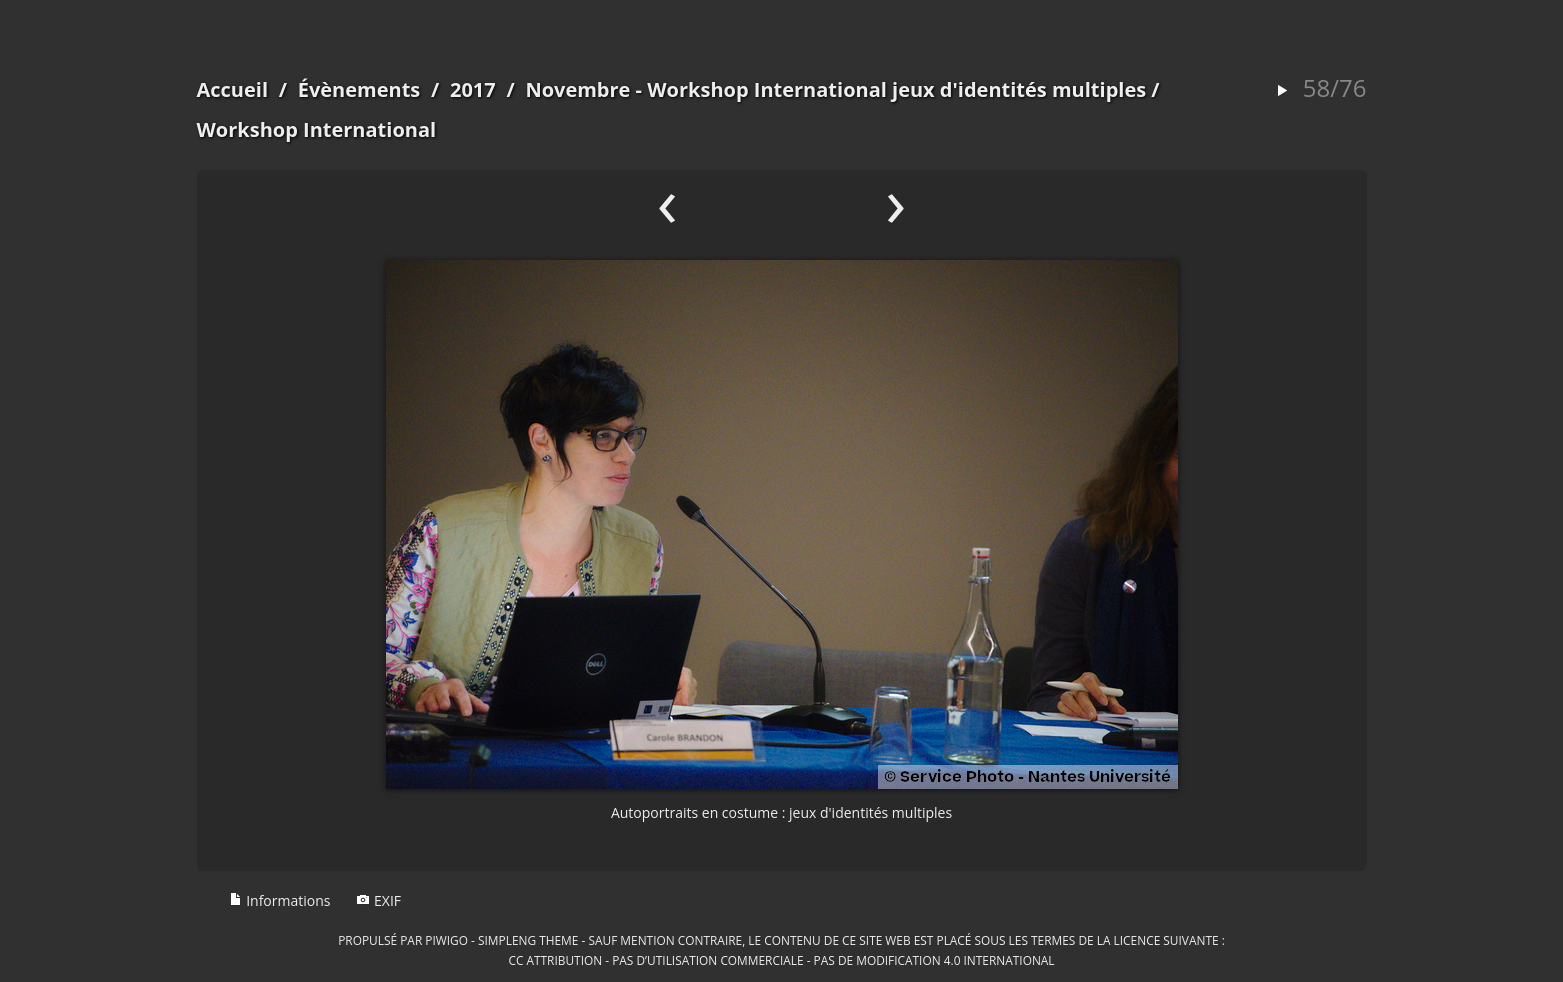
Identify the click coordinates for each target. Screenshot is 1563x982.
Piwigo (446, 940)
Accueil (233, 89)
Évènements (359, 89)
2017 (473, 89)
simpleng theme (528, 940)
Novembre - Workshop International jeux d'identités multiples (835, 89)
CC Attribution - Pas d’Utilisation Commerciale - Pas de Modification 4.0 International (781, 960)
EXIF (378, 900)
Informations (280, 900)
